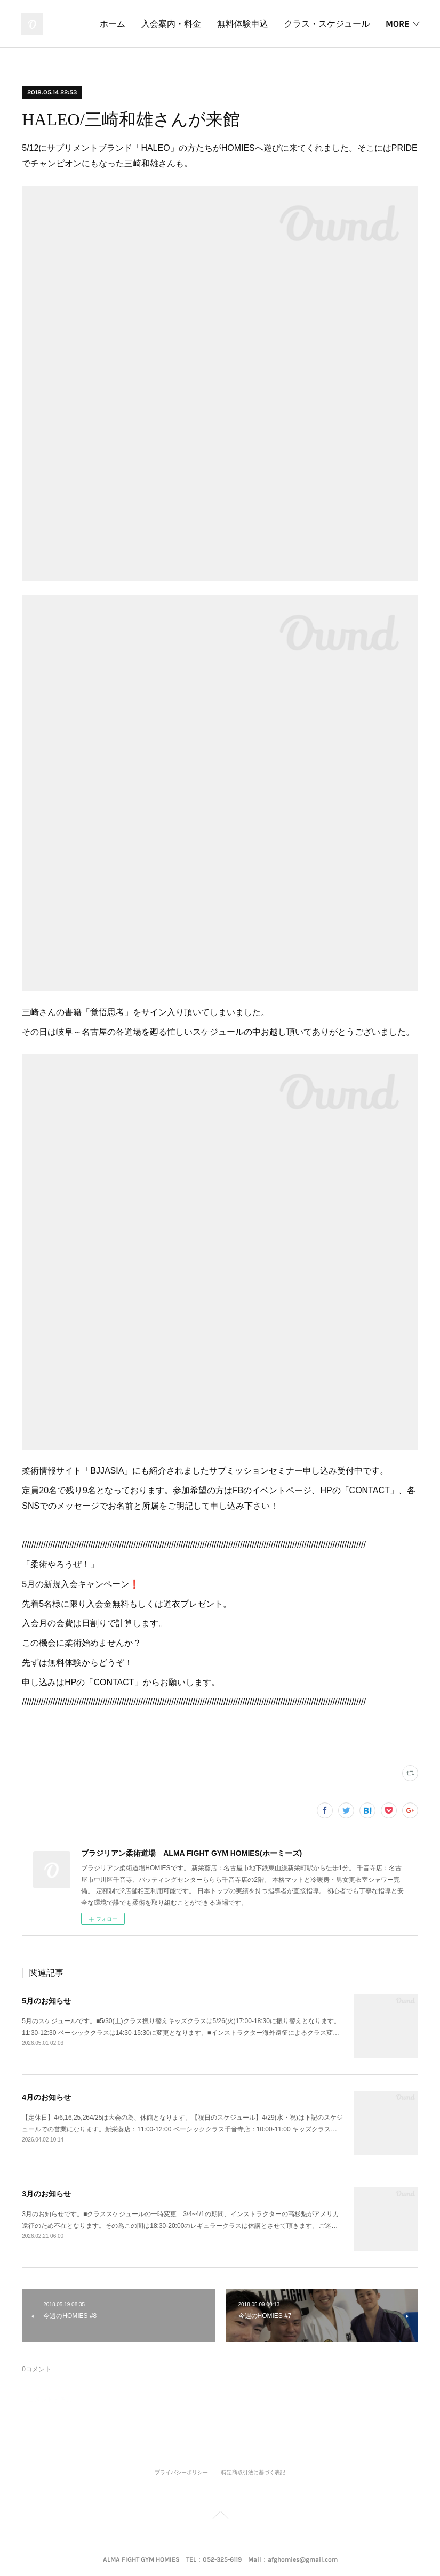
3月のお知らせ (46, 2193)
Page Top (220, 2517)
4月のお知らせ (46, 2097)
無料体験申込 (344, 24)
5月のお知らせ (46, 2001)
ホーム (214, 24)
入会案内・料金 (272, 24)
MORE (397, 24)
